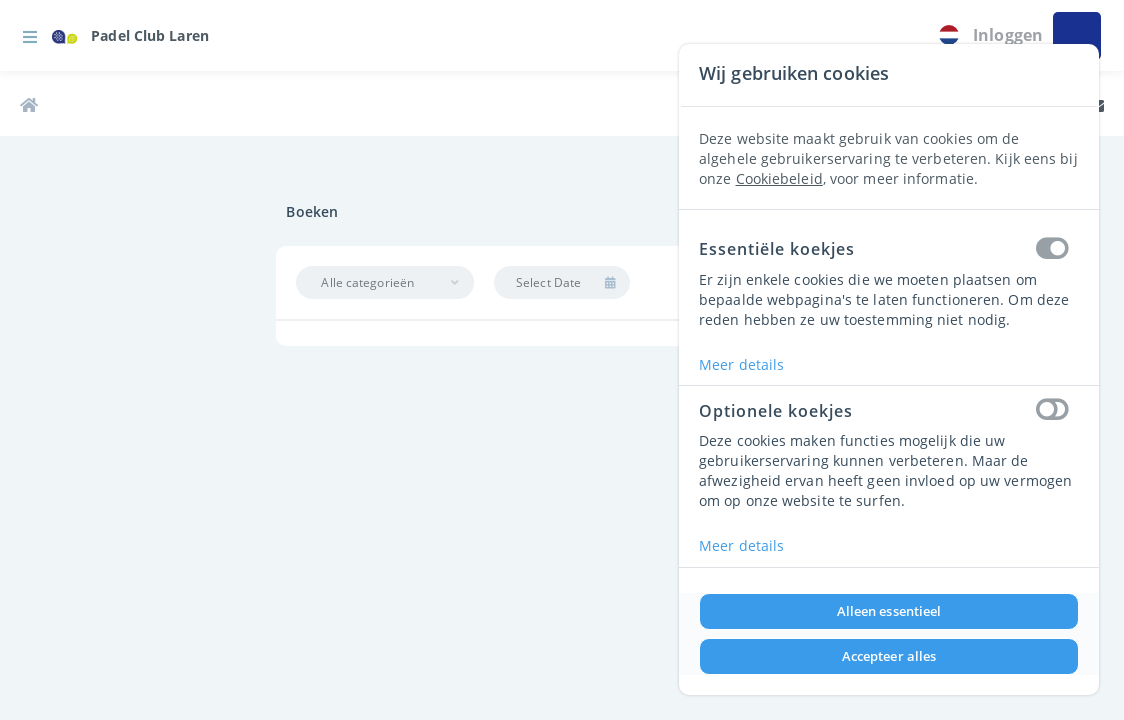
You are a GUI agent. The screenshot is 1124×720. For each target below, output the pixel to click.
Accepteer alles (889, 656)
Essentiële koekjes (889, 250)
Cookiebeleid (779, 178)
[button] (30, 36)
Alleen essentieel (889, 611)
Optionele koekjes (889, 411)
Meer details (741, 364)
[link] (130, 35)
